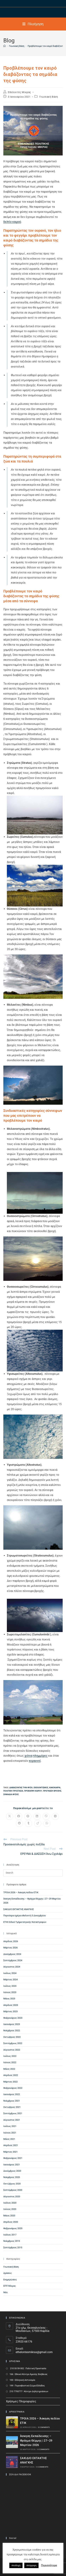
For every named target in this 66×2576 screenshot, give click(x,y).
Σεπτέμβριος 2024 (12, 1960)
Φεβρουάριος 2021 (12, 2158)
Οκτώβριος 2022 (12, 2037)
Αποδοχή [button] (15, 2565)
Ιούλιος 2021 (9, 2126)
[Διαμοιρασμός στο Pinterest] (27, 1816)
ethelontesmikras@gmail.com (34, 2352)
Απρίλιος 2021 (10, 2145)
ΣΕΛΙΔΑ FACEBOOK (20, 2474)
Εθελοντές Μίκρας (19, 92)
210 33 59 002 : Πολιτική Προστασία (28, 2368)
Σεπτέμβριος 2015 (12, 2247)
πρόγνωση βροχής (52, 1791)
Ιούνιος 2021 (9, 2132)
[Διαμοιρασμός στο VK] (55, 1816)
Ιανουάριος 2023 (11, 2024)
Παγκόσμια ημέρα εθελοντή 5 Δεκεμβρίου (24, 1915)
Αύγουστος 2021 (11, 2120)
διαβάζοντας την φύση (21, 1787)
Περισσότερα (49, 2565)
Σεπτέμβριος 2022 (12, 2043)
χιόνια (28, 1755)
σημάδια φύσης (11, 1794)
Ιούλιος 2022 (9, 2056)
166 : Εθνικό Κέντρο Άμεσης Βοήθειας (29, 2374)
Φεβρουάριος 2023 (12, 2018)
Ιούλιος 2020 (9, 2202)
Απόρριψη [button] (31, 2565)
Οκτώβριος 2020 (12, 2183)
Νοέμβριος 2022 (11, 2030)
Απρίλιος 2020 (10, 2222)
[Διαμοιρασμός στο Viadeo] (37, 1823)
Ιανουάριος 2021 (11, 2164)
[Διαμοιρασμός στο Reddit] (19, 1823)
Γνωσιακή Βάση (48, 96)
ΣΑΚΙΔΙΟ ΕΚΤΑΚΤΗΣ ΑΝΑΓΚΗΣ (18, 1909)
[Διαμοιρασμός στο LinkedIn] (36, 1816)
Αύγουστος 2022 (11, 2049)
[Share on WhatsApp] (46, 1823)
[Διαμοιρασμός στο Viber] (46, 1816)
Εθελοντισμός (41, 1787)
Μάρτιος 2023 (10, 2011)
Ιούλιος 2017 (9, 2234)
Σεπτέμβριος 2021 (12, 2113)
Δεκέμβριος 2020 (12, 2171)
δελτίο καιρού (12, 221)
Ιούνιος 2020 (9, 2209)
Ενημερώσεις (10, 2279)
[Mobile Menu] (32, 24)
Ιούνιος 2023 (9, 1992)
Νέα (5, 2292)
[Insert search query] (33, 1872)
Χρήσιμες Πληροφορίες (21, 2401)
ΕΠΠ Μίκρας (9, 2286)
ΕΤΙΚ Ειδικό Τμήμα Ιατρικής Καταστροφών (24, 1922)
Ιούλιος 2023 (9, 1986)
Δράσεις (7, 2273)
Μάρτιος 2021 (10, 2151)
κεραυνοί (35, 1760)
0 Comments (44, 2427)
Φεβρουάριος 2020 (12, 2228)
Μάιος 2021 (9, 2139)
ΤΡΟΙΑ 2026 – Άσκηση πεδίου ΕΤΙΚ (20, 1892)
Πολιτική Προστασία (13, 1791)
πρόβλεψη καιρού (33, 1791)
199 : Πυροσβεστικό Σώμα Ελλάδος (27, 2385)
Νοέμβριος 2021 (11, 2100)
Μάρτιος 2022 (10, 2081)
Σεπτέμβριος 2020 (12, 2190)
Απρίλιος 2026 (10, 1941)
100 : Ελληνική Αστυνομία (22, 2380)
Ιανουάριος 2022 (11, 2094)
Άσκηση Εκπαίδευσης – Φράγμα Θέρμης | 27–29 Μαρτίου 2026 (36, 2440)
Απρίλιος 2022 (10, 2075)
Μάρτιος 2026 (10, 1947)
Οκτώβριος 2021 (12, 2107)
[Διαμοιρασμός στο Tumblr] (28, 1823)
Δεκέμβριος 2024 (12, 1954)
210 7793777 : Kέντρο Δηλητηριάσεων (29, 2391)
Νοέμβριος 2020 (11, 2177)
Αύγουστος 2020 (11, 2196)
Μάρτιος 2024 (10, 1979)
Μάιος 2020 (9, 2215)
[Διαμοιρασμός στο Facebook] (18, 1816)
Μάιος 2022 (9, 2069)
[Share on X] (9, 1816)
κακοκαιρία (54, 1787)
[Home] (4, 46)
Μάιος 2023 (9, 1998)
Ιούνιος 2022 (9, 2062)
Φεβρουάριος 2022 (12, 2088)
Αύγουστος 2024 (11, 1966)
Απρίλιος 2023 (10, 2005)
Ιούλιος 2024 (9, 1973)
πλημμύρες (40, 1755)
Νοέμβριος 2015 (11, 2241)
